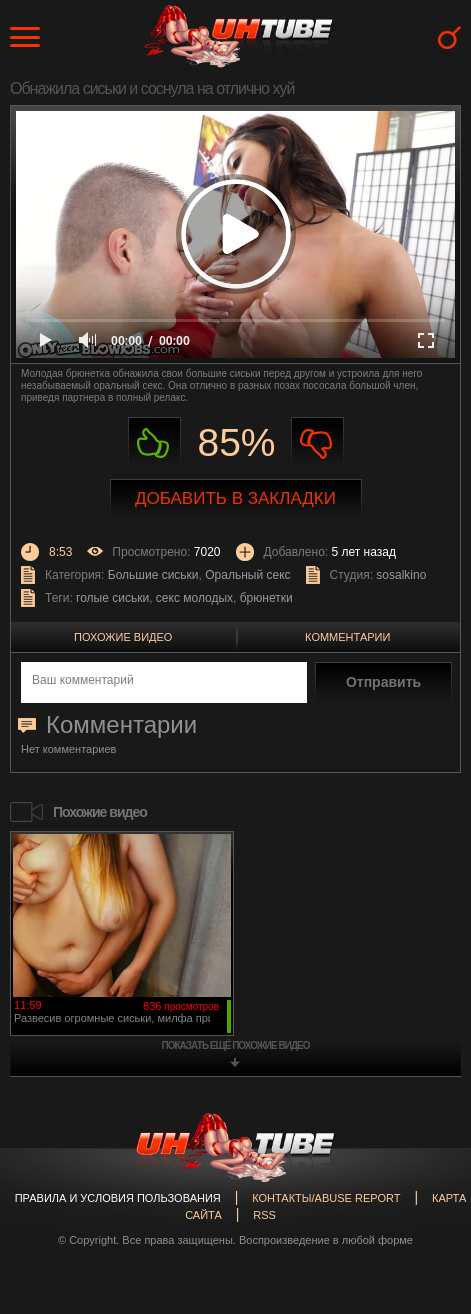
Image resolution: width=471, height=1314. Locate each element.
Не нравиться (317, 443)
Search (449, 37)
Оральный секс (247, 575)
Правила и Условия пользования (118, 1198)
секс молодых (194, 598)
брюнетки (266, 598)
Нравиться (154, 443)
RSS (264, 1215)
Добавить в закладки (235, 498)
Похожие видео (123, 637)
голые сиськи (112, 598)
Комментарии (347, 637)
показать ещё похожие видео (236, 1045)
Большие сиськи (153, 575)
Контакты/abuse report (326, 1198)
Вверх (426, 1242)
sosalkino (401, 575)
